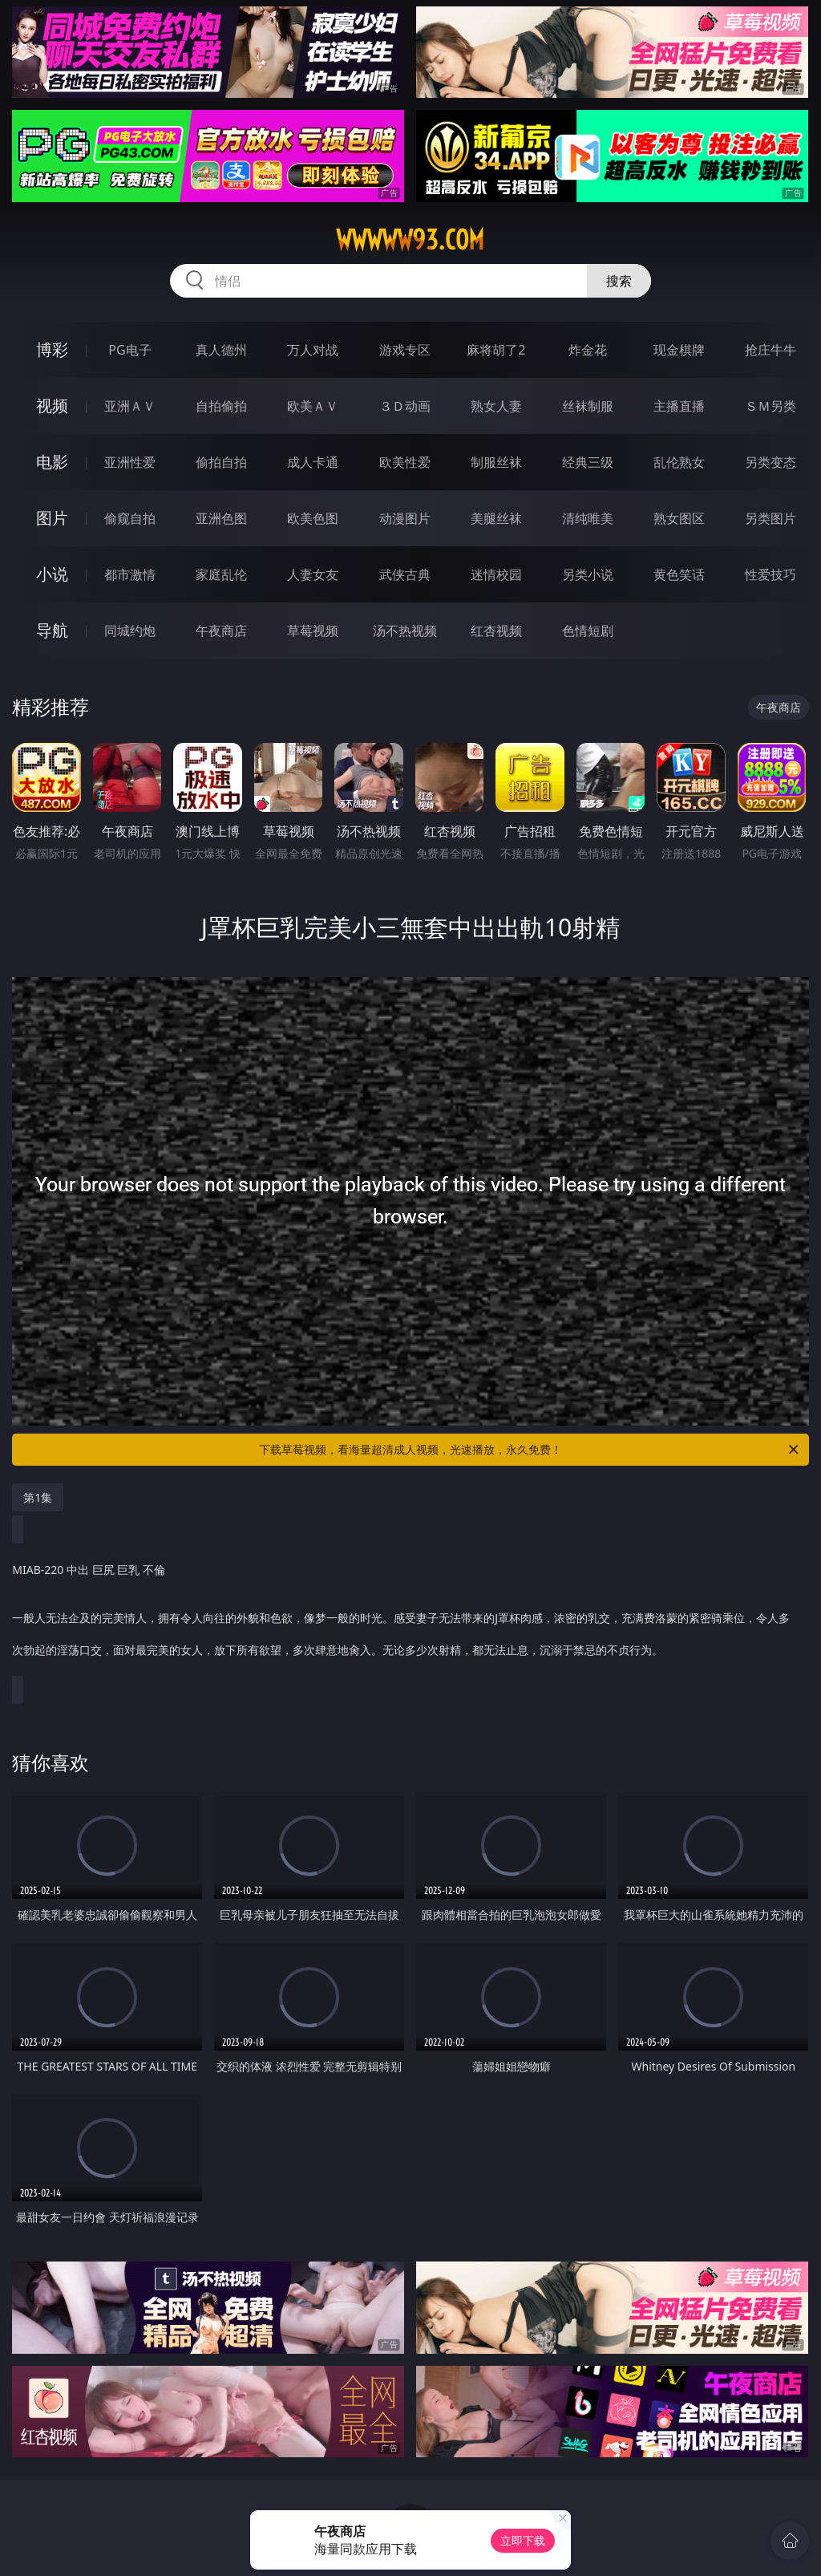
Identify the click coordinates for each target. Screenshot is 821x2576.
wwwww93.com (410, 240)
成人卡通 (312, 462)
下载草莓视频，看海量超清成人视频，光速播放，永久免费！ (530, 1449)
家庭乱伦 (221, 574)
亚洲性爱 (130, 462)
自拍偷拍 (221, 406)
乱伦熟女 (679, 462)
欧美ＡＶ (312, 406)
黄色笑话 (679, 574)
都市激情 (130, 574)
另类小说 (587, 574)
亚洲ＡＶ (130, 406)
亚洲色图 (221, 518)
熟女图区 (679, 518)
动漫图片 (405, 518)
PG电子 (129, 350)
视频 (52, 405)
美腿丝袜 (496, 518)
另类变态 (770, 462)
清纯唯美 (587, 518)
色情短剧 (587, 630)
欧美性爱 (405, 462)
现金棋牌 (679, 350)
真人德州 (221, 350)
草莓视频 (312, 630)
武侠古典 (405, 574)
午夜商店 (221, 630)
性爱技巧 (770, 574)
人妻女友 (312, 574)
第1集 (37, 1497)
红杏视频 (496, 630)
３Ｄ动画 (405, 406)
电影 (52, 462)
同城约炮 (130, 630)
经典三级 (587, 462)
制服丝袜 (496, 462)
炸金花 (587, 350)
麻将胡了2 (496, 350)
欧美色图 (312, 518)
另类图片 (770, 518)
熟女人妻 (496, 406)
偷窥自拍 (130, 518)
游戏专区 (405, 350)
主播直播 (679, 406)
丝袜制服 (587, 406)
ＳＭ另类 (770, 406)
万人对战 (312, 350)
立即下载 (522, 2540)
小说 (52, 574)
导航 (52, 630)
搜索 (619, 281)
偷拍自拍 (221, 462)
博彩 (52, 349)
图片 (52, 518)
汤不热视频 (405, 630)
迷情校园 (496, 574)
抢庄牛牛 (770, 350)
